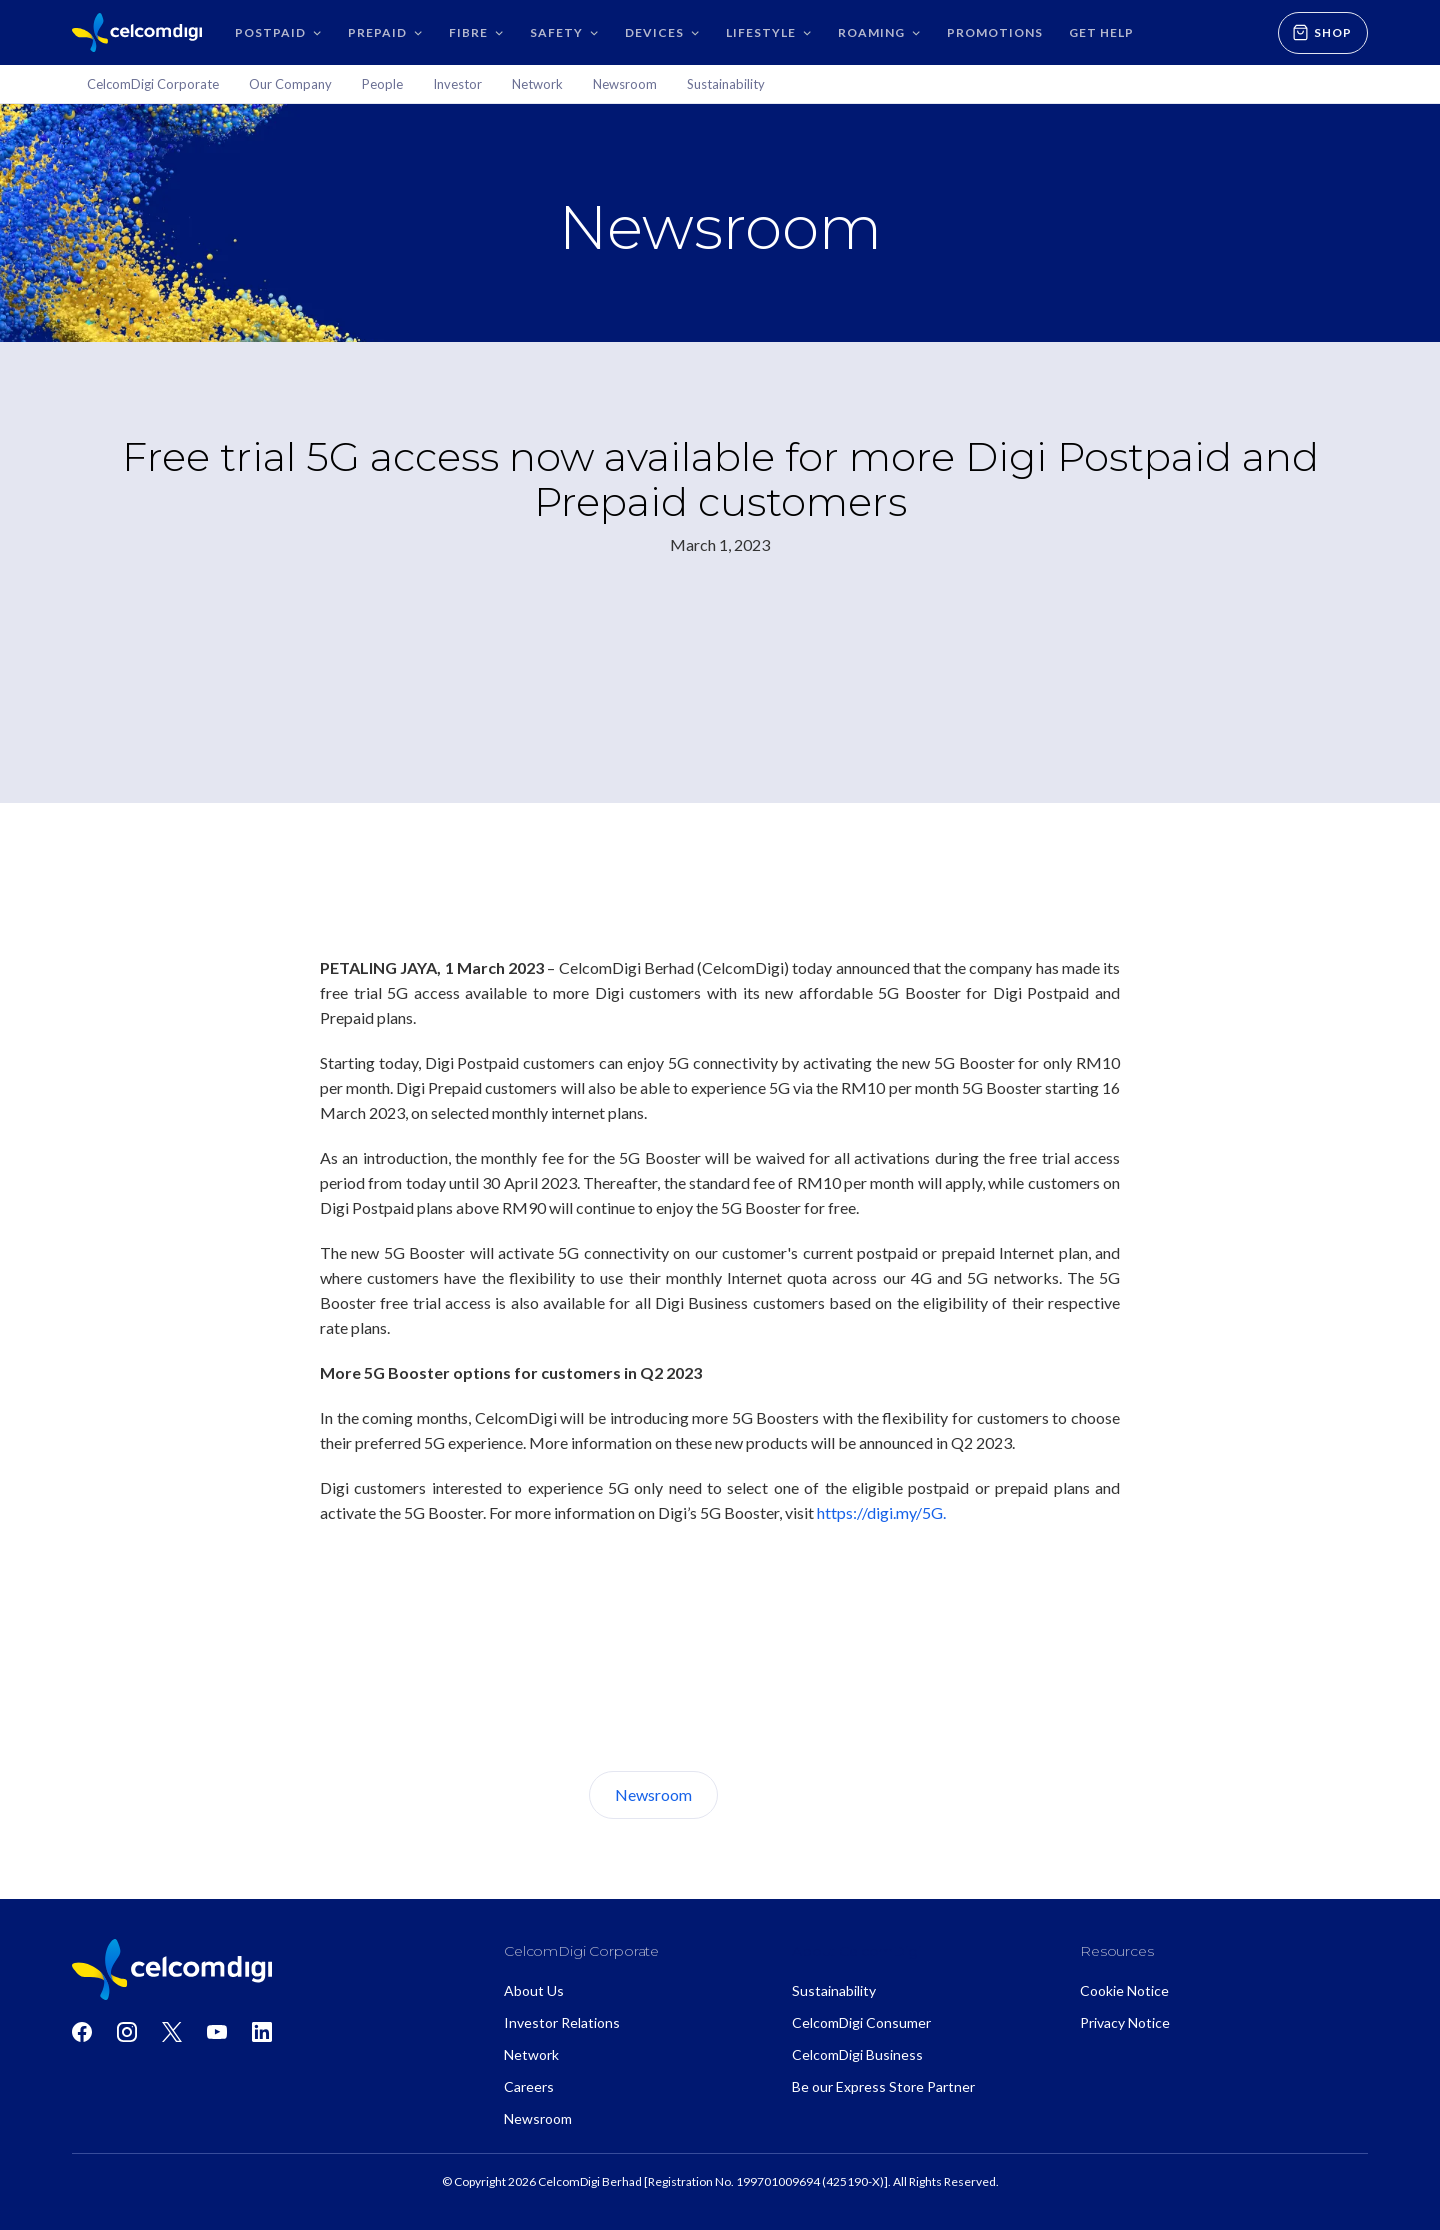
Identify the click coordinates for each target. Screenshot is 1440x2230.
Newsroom (653, 1794)
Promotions (995, 32)
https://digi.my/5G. (881, 1512)
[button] (278, 32)
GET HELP (1101, 32)
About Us (793, 1794)
